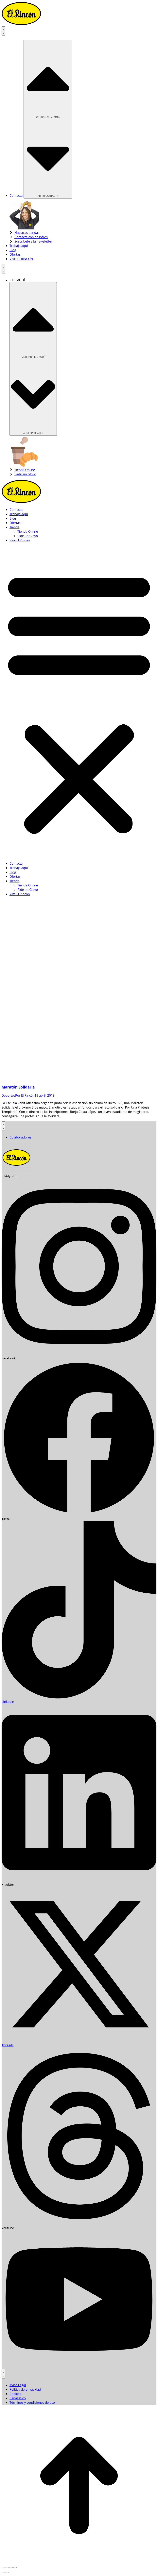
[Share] (7, 2567)
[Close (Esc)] (3, 2567)
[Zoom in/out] (15, 2567)
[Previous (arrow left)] (3, 2572)
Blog (12, 518)
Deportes (8, 1095)
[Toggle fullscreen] (11, 2567)
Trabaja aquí (18, 514)
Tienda (14, 527)
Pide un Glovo (27, 536)
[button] (79, 702)
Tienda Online (27, 531)
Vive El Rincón (19, 540)
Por (25, 1095)
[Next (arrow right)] (7, 2572)
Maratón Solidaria (18, 1087)
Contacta (16, 509)
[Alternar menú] (3, 31)
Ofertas (15, 523)
